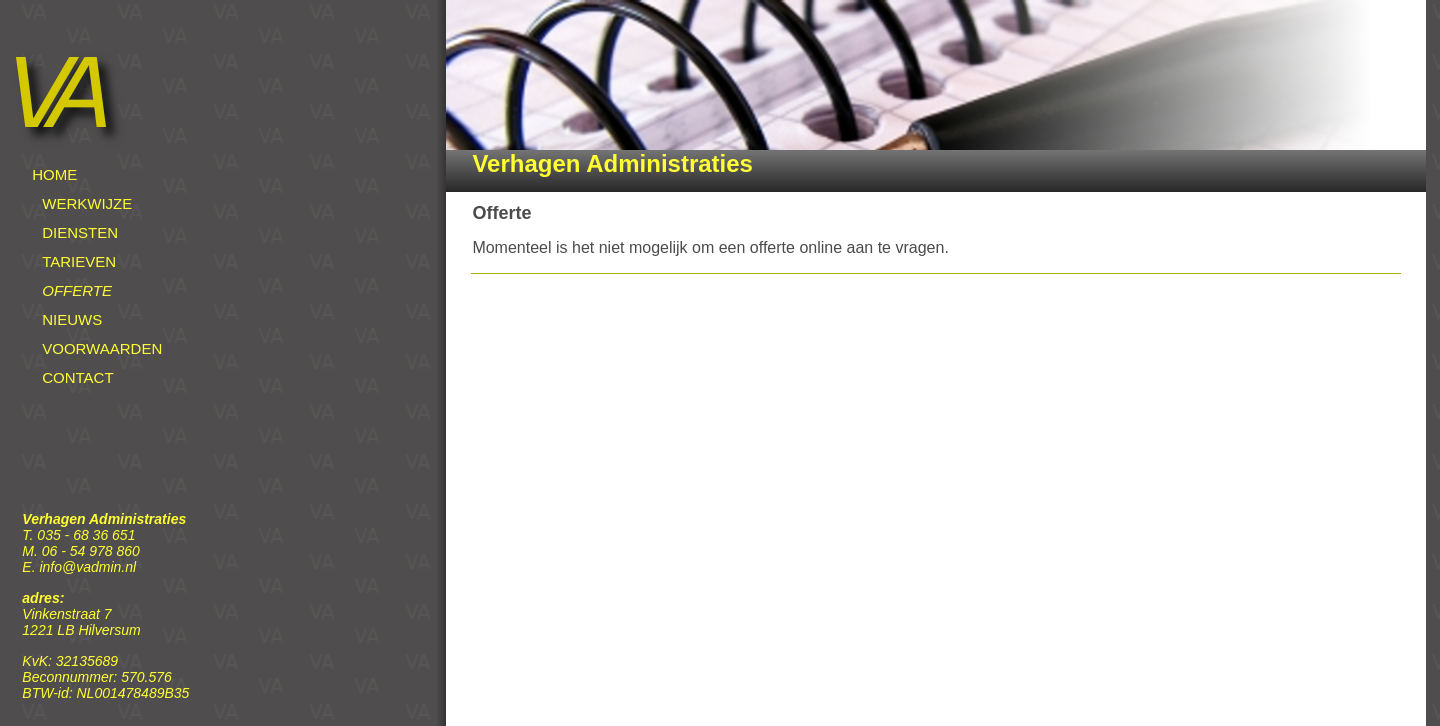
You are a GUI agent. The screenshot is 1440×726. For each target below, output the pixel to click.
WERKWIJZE (87, 203)
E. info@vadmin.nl (79, 567)
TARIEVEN (79, 261)
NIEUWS (72, 319)
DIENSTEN (80, 232)
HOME (54, 174)
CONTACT (77, 377)
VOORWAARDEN (102, 348)
